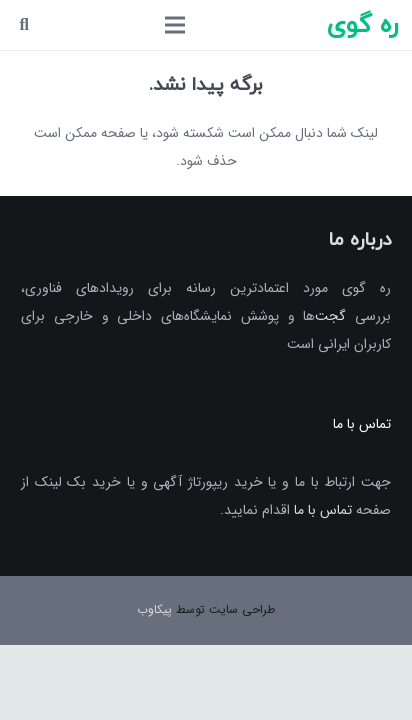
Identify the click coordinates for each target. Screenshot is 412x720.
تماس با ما (323, 510)
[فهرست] (175, 25)
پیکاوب (154, 609)
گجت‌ (330, 316)
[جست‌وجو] (24, 25)
